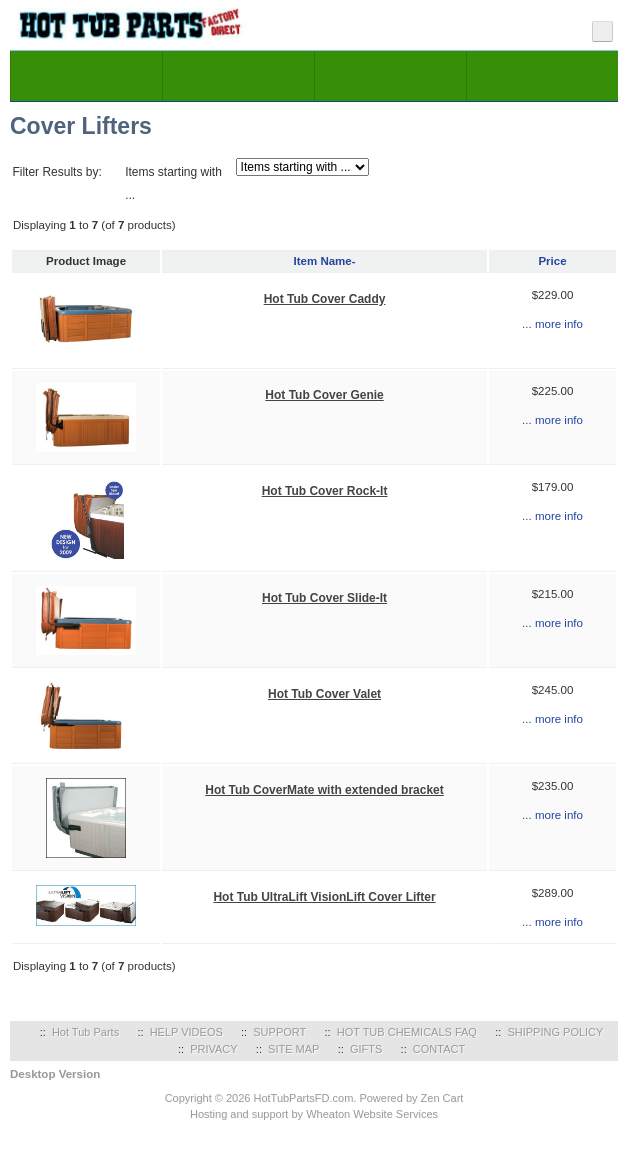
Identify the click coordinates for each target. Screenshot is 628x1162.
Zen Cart (442, 1098)
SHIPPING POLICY (555, 1032)
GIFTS (366, 1049)
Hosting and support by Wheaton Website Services (314, 1114)
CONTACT (439, 1049)
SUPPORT (279, 1032)
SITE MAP (293, 1049)
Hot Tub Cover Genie (324, 395)
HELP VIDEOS (186, 1032)
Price (552, 261)
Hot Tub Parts (85, 1032)
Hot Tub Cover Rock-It (325, 491)
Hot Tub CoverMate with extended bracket (324, 790)
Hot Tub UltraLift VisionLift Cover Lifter (324, 897)
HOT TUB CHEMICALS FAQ (407, 1032)
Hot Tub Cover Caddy (325, 299)
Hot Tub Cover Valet (324, 694)
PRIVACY (213, 1049)
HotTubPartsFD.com (303, 1098)
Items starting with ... (173, 183)
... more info (552, 324)
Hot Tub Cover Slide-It (324, 598)
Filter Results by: (56, 172)
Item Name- (325, 261)
